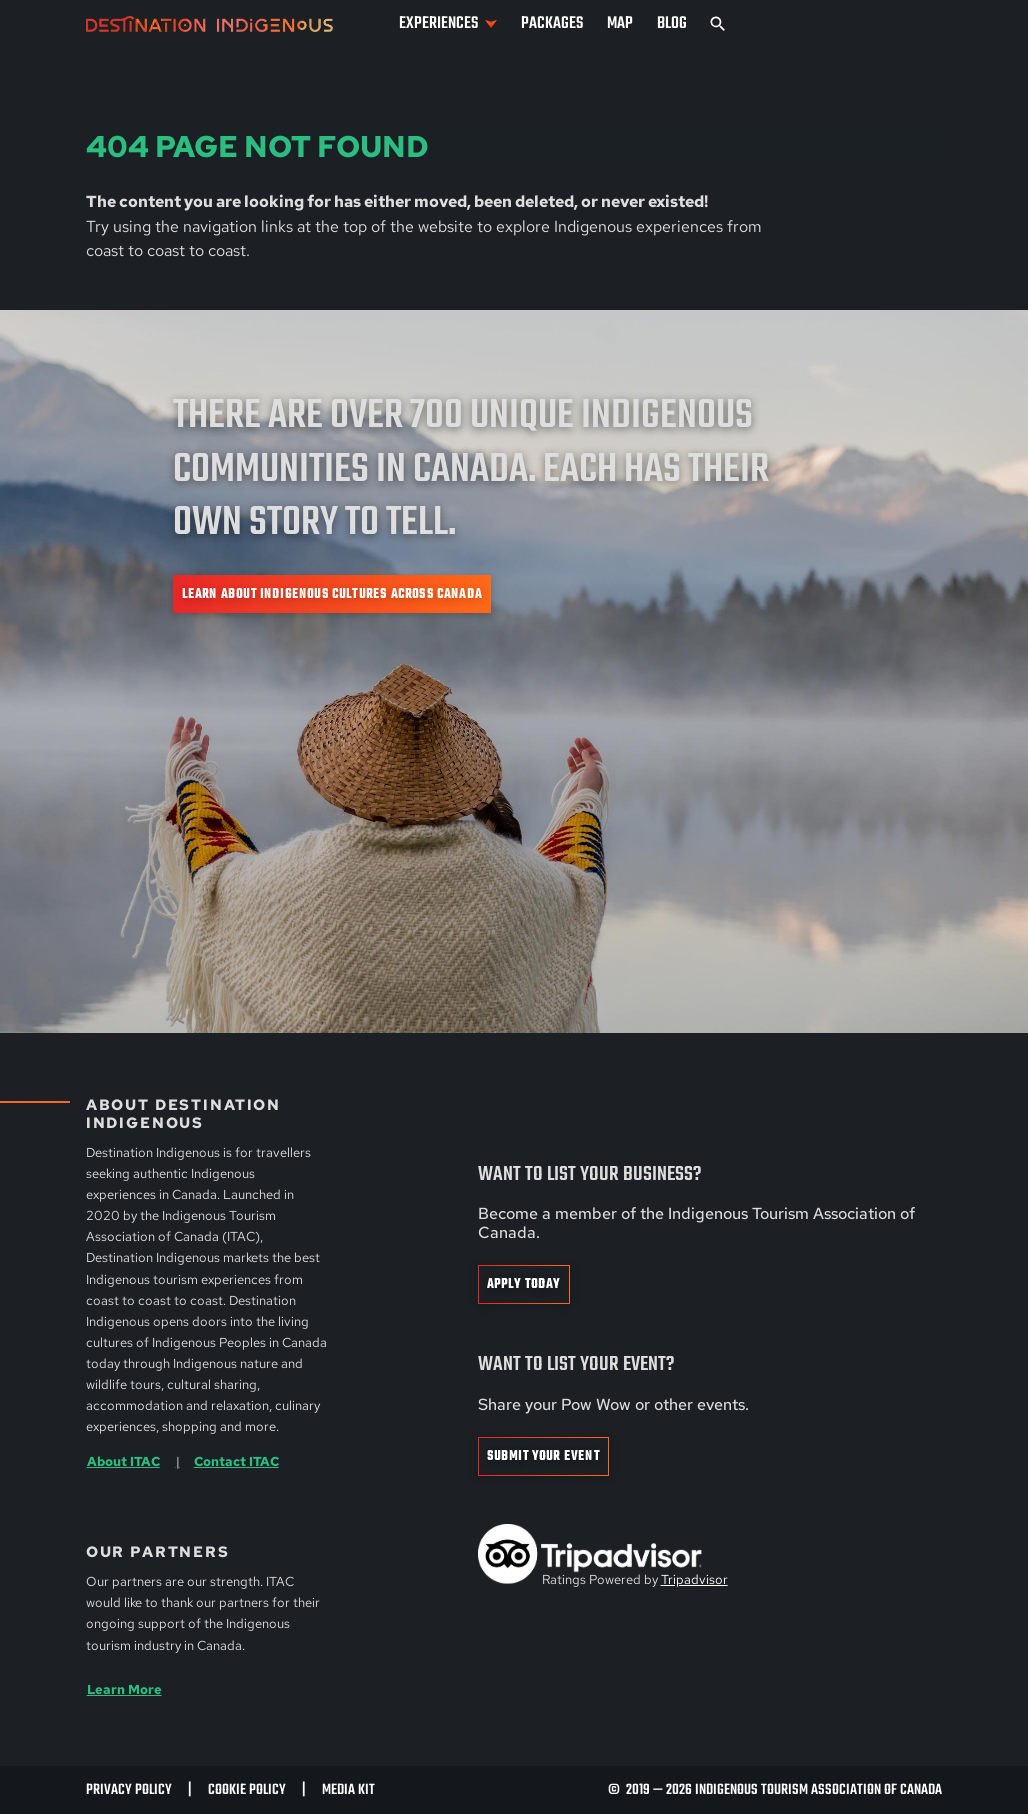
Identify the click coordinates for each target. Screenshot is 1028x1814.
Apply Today (524, 1284)
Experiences (438, 23)
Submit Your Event (543, 1456)
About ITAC (123, 1461)
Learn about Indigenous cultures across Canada (332, 594)
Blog (672, 23)
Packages (552, 23)
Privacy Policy (129, 1790)
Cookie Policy (247, 1790)
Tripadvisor (694, 1579)
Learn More (124, 1689)
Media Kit (348, 1790)
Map (620, 23)
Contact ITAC (236, 1461)
